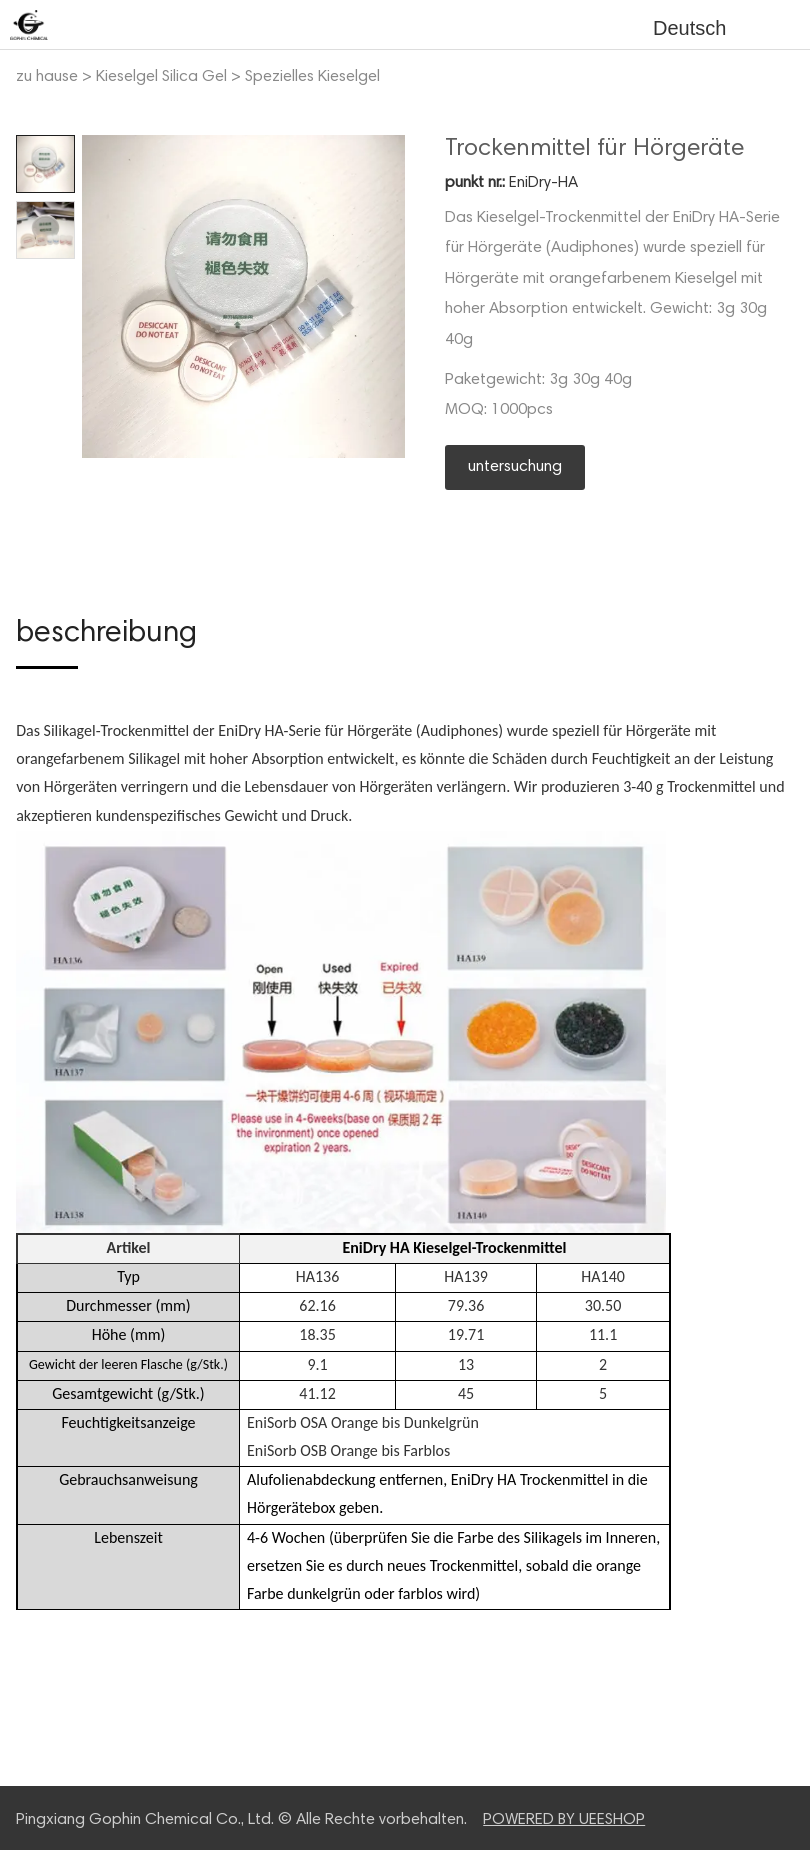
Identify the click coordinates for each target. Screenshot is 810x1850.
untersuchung (515, 467)
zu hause (47, 77)
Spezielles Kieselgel (312, 77)
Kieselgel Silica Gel (161, 77)
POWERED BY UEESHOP (564, 1820)
